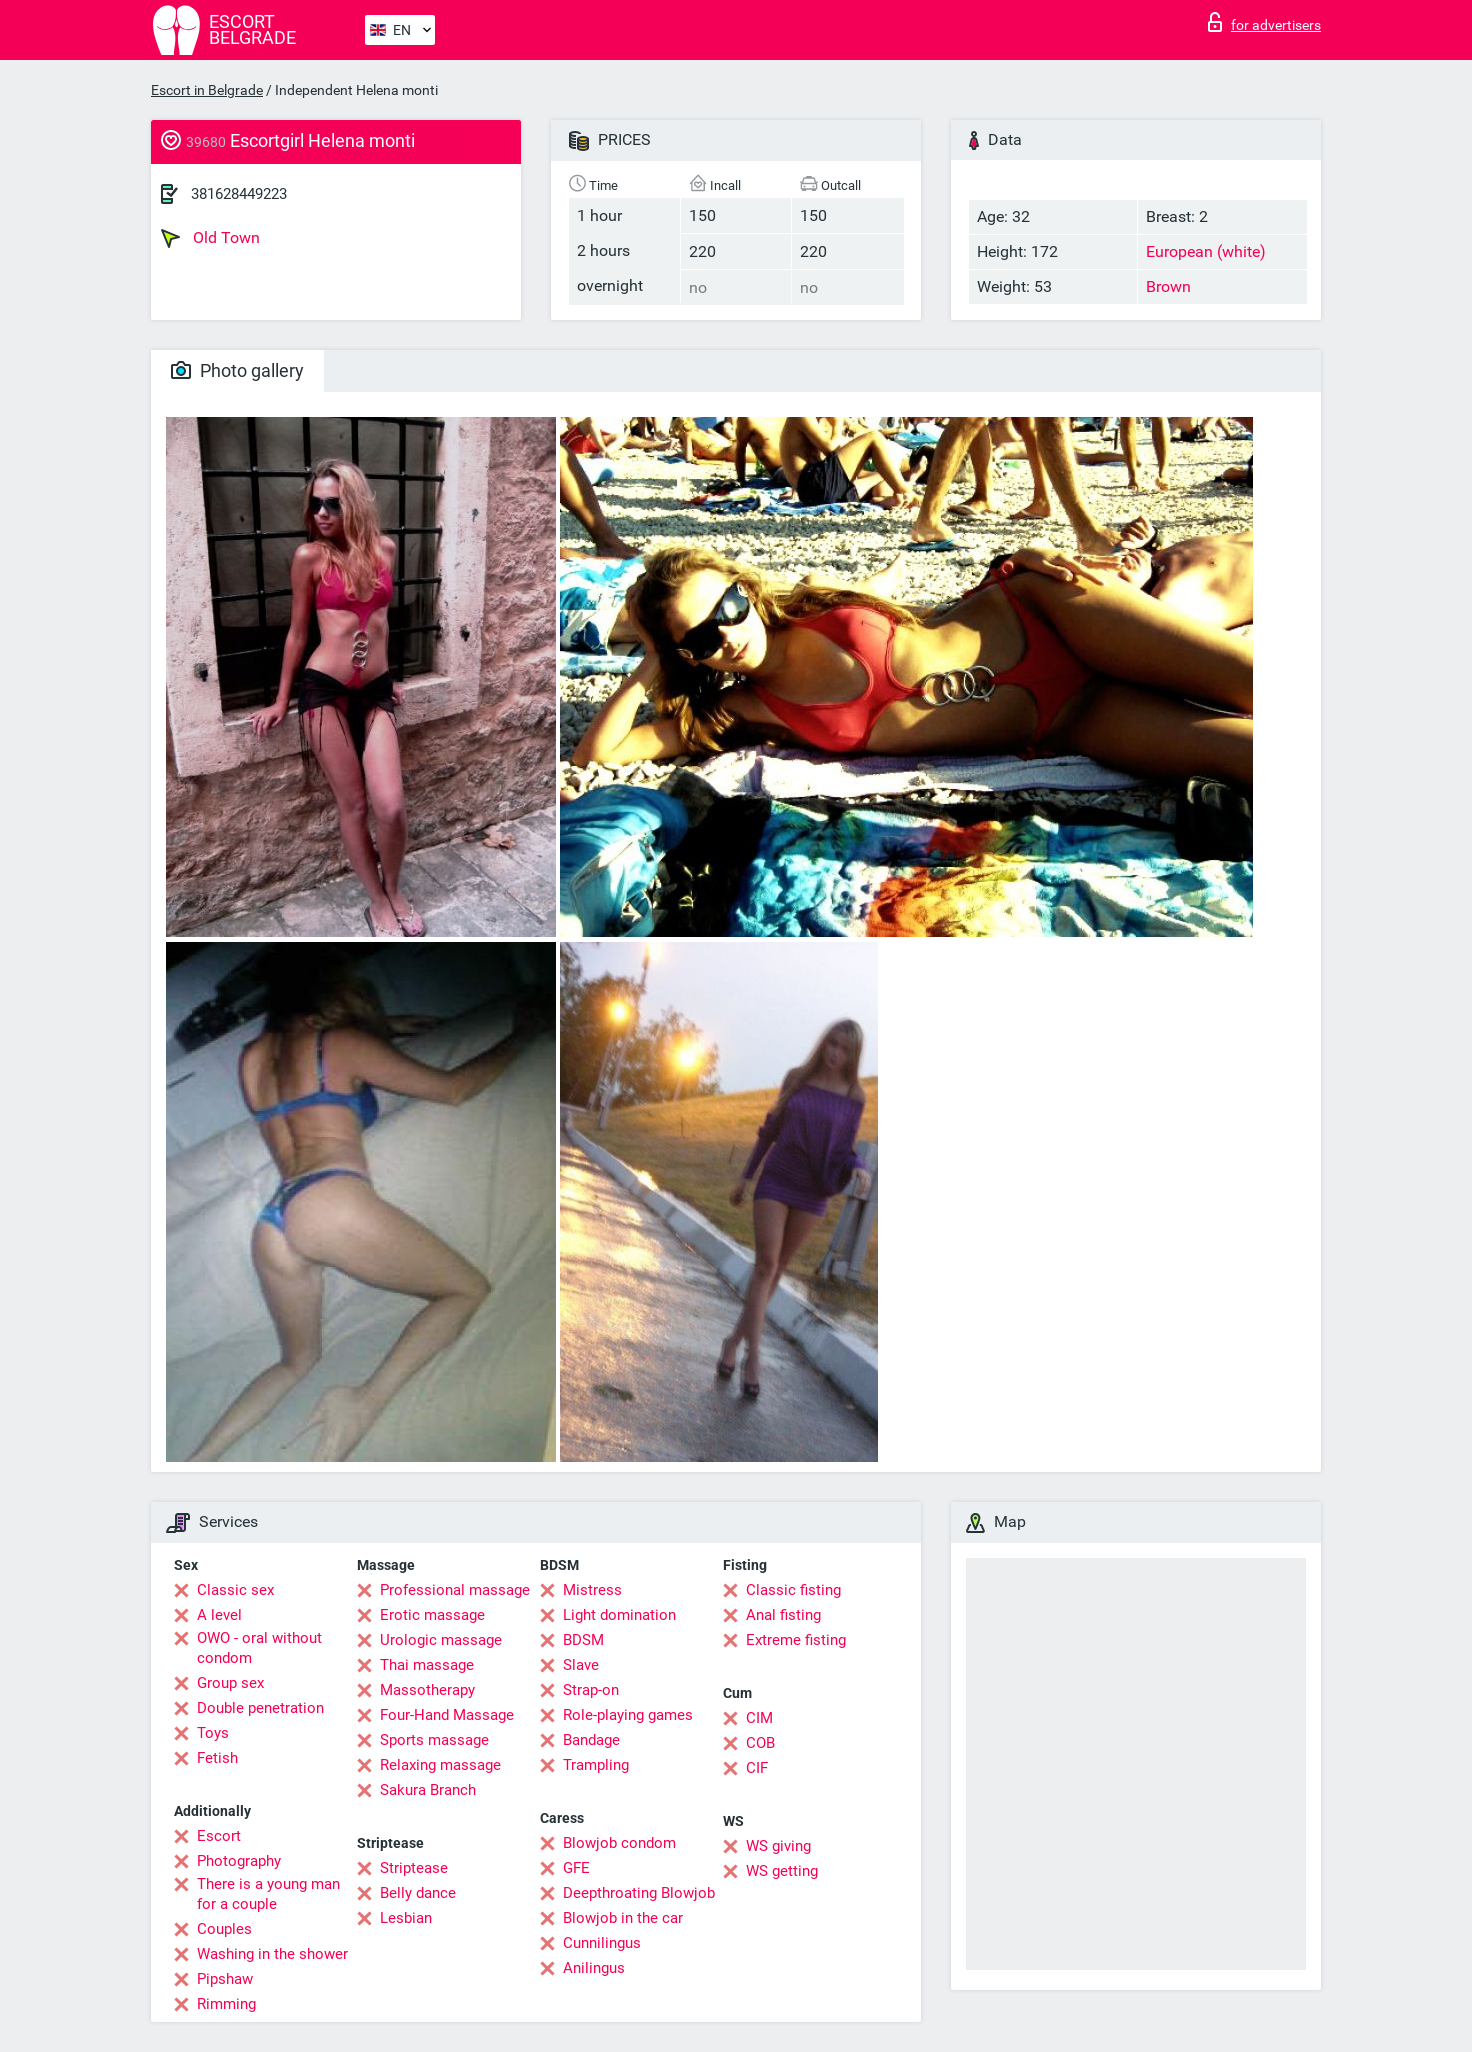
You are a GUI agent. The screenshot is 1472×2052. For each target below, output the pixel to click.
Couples (224, 1929)
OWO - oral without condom (259, 1648)
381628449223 (239, 194)
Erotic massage (432, 1615)
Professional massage (455, 1590)
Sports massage (434, 1740)
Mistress (592, 1590)
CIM (759, 1718)
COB (760, 1743)
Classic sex (235, 1590)
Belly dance (418, 1893)
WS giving (778, 1846)
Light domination (619, 1615)
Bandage (591, 1740)
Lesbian (406, 1918)
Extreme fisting (796, 1640)
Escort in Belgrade (207, 90)
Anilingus (594, 1968)
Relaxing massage (440, 1765)
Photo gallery (237, 370)
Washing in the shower (272, 1954)
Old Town (210, 238)
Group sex (230, 1683)
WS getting (782, 1871)
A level (219, 1615)
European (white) (1206, 251)
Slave (581, 1665)
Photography (239, 1861)
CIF (757, 1768)
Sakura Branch (428, 1790)
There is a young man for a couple (268, 1894)
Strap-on (591, 1690)
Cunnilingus (602, 1943)
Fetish (217, 1758)
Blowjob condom (619, 1843)
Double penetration (260, 1708)
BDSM (583, 1640)
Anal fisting (783, 1615)
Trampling (596, 1765)
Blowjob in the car (623, 1918)
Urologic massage (441, 1640)
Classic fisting (793, 1590)
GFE (576, 1868)
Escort (219, 1836)
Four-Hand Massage (447, 1715)
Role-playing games (628, 1715)
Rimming (226, 2004)
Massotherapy (427, 1690)
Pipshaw (225, 1979)
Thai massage (427, 1665)
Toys (213, 1733)
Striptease (414, 1868)
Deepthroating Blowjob (639, 1893)
